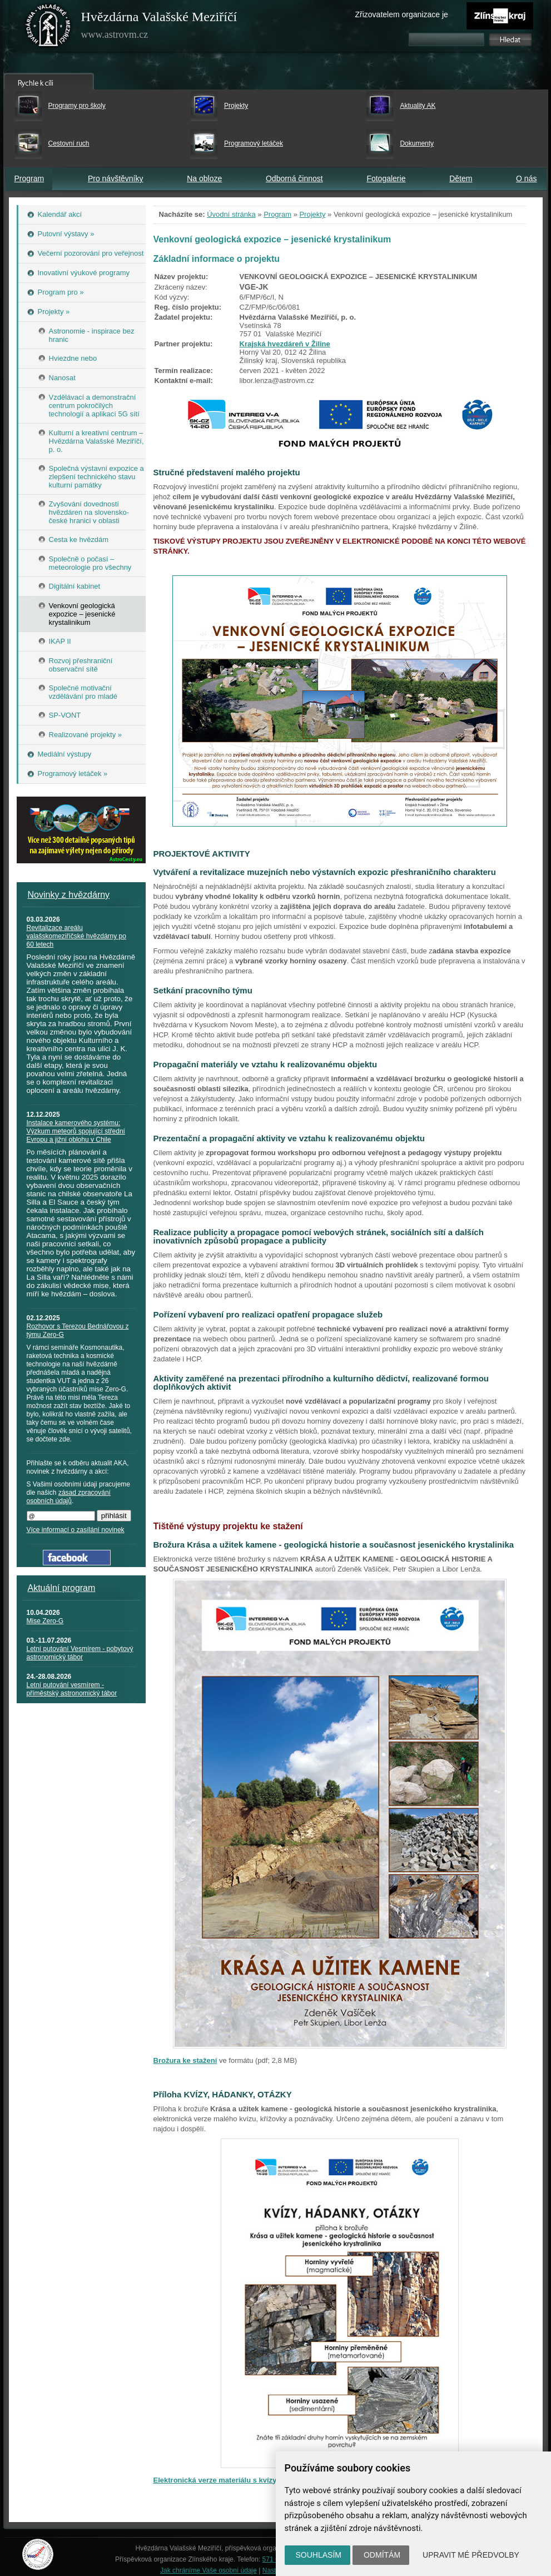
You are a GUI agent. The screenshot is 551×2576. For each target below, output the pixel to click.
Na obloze (204, 178)
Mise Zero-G (45, 1621)
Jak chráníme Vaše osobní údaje (208, 2570)
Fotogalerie (385, 178)
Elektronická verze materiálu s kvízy (215, 2480)
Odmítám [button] (382, 2554)
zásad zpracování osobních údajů (69, 1497)
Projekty (236, 106)
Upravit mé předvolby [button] (471, 2554)
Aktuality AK (417, 106)
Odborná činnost (294, 178)
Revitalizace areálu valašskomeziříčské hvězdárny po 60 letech (76, 936)
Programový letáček (253, 143)
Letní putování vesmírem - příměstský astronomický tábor (72, 1689)
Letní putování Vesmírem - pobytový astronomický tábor (80, 1653)
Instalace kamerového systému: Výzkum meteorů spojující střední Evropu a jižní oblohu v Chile (76, 1131)
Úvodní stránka (231, 214)
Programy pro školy (77, 106)
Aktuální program (62, 1588)
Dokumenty (417, 143)
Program (29, 178)
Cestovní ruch (69, 143)
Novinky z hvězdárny (69, 894)
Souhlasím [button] (318, 2554)
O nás (526, 178)
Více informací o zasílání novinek (76, 1530)
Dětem (460, 178)
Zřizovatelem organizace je (401, 14)
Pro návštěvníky (115, 178)
